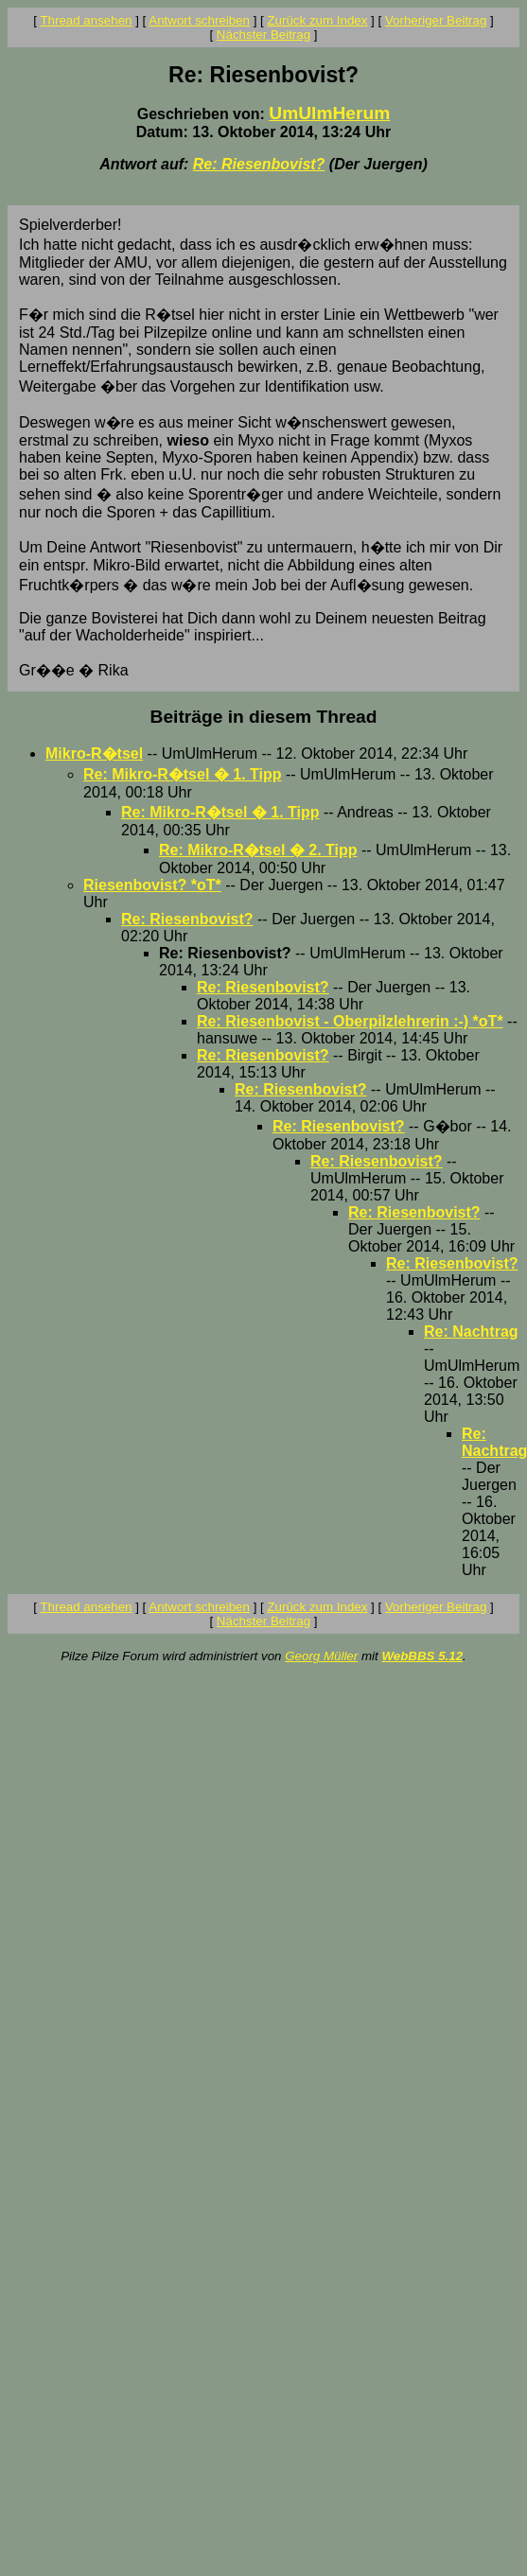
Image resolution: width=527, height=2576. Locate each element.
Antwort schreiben (199, 20)
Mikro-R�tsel (94, 753)
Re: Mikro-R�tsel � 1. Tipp (182, 774)
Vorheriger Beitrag (435, 20)
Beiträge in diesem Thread (264, 717)
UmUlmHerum (329, 113)
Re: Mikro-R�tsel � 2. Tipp (258, 850)
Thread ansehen (86, 20)
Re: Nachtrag (471, 1331)
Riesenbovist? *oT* (152, 885)
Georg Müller (321, 1656)
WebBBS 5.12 (422, 1656)
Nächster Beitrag (263, 34)
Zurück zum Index (317, 20)
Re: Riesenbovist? (259, 164)
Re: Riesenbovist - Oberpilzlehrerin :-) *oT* (350, 1021)
